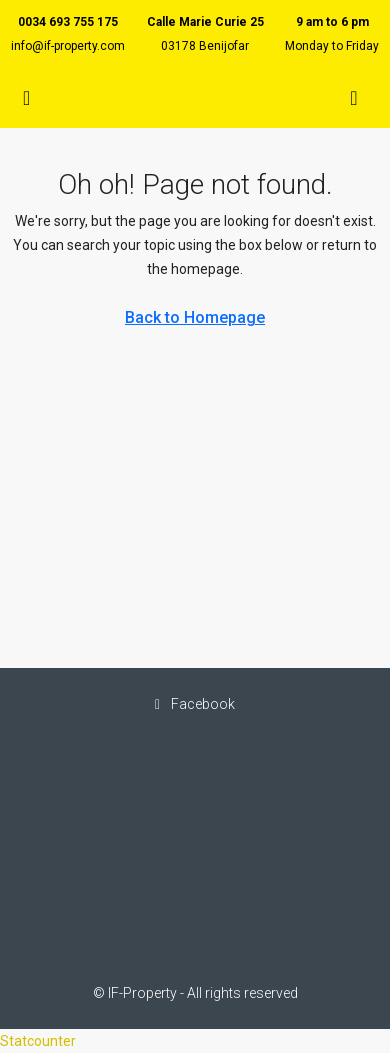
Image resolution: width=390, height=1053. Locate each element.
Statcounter (38, 1041)
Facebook (195, 704)
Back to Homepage (195, 317)
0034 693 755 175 (68, 22)
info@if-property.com (68, 46)
